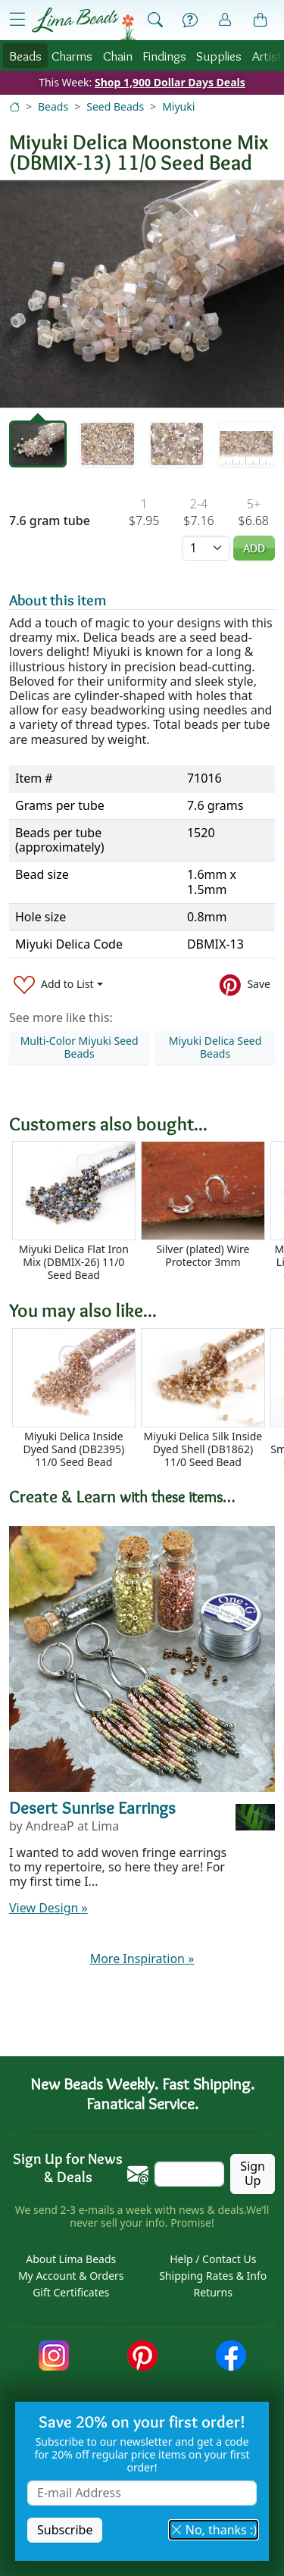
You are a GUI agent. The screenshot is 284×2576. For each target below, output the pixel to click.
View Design (48, 1907)
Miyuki (178, 106)
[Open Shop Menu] (17, 19)
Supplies (219, 56)
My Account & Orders (71, 2275)
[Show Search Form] (155, 20)
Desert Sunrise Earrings (92, 1807)
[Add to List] (58, 985)
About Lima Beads (71, 2259)
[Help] (190, 20)
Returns (213, 2292)
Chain (118, 56)
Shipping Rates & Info (213, 2275)
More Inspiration (142, 1958)
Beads (25, 56)
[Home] (14, 106)
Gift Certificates (71, 2292)
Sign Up (252, 2173)
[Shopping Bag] (260, 20)
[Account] (225, 20)
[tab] (38, 443)
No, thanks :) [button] (213, 2529)
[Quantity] (206, 548)
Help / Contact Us (213, 2259)
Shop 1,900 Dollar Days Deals (170, 82)
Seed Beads (115, 106)
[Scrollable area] (146, 1211)
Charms (71, 56)
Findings (164, 56)
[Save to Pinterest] (245, 985)
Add (254, 548)
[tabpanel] (142, 294)
